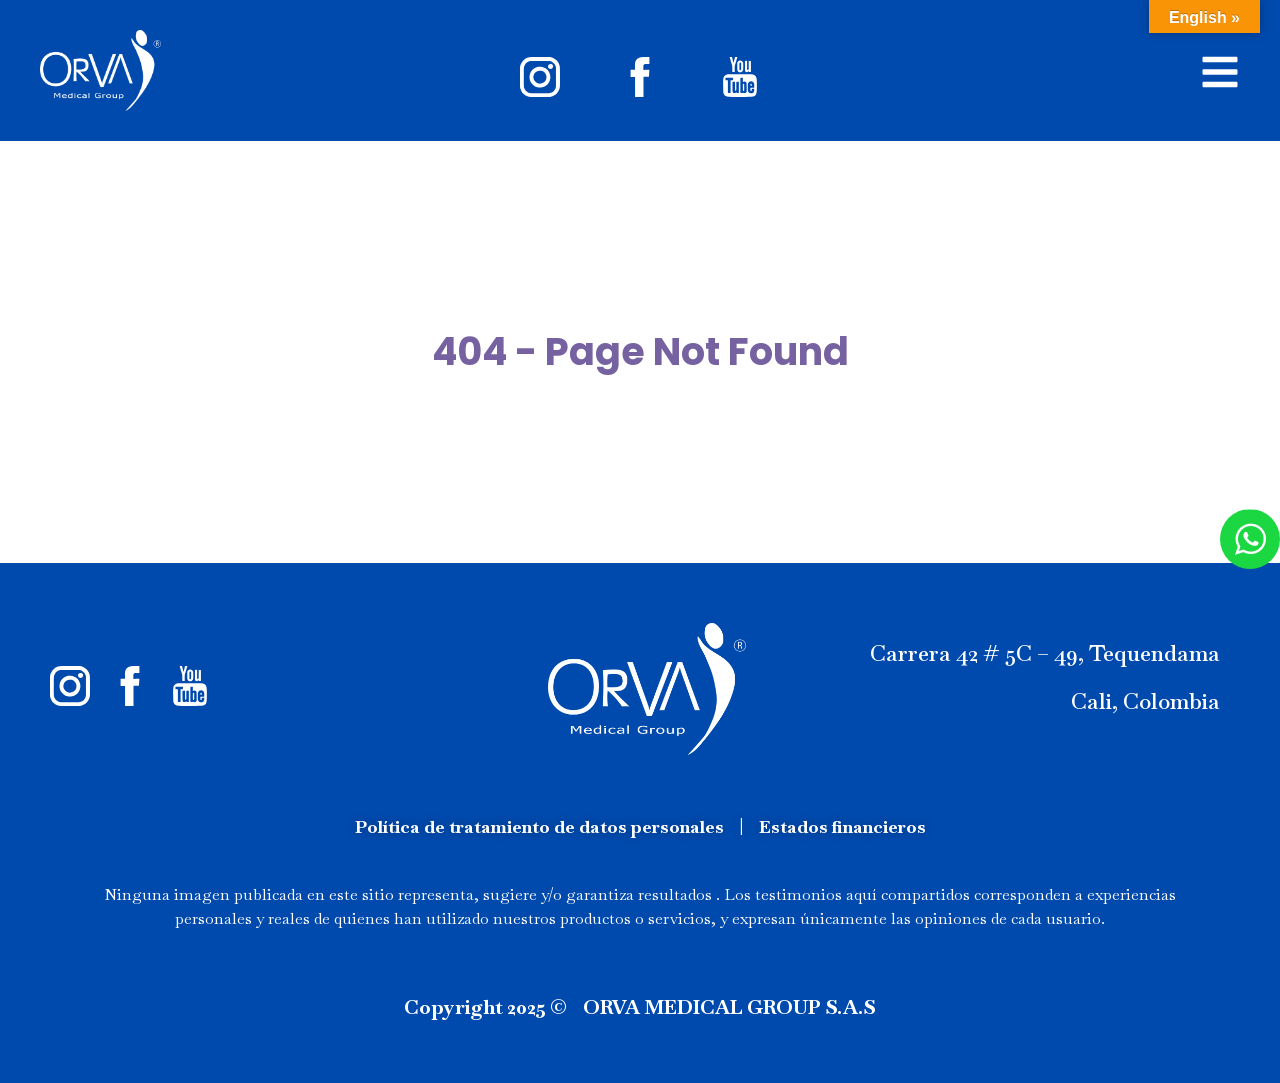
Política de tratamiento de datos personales (539, 826)
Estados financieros (842, 826)
